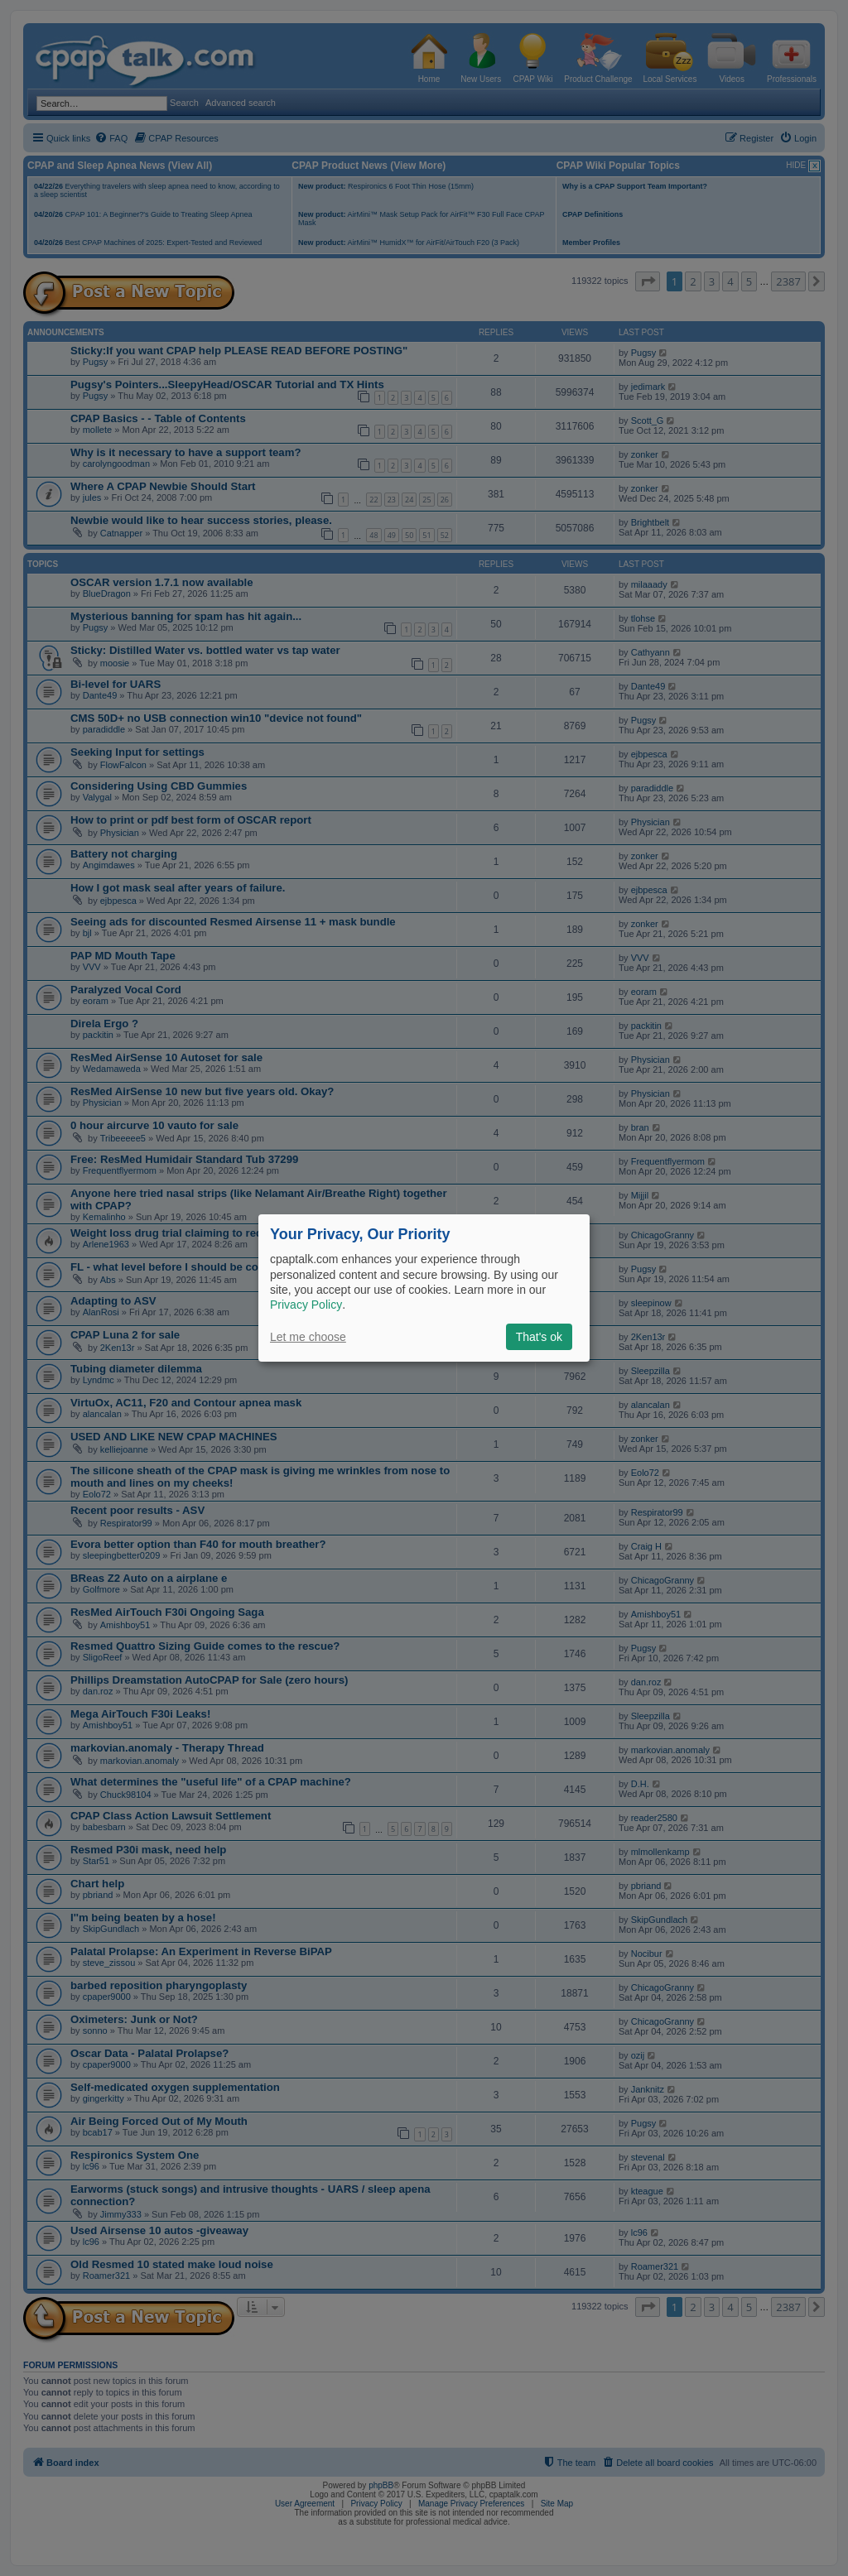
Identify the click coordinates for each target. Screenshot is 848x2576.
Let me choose (308, 1336)
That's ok (539, 1336)
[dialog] (424, 1288)
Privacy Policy (306, 1304)
